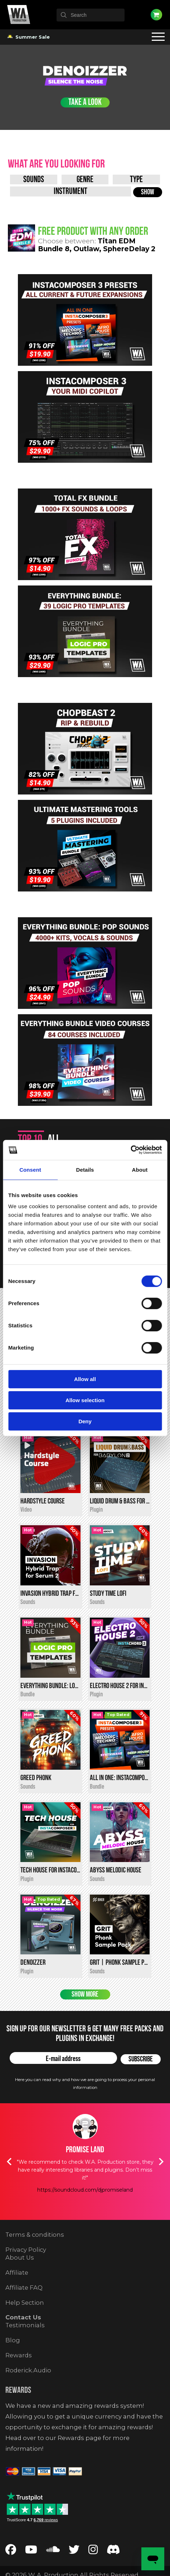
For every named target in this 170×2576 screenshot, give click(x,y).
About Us (19, 2281)
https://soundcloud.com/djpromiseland (85, 2213)
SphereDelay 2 (129, 249)
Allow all (85, 1379)
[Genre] (85, 179)
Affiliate (16, 2295)
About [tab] (140, 1170)
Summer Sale (29, 37)
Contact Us (23, 2340)
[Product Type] (33, 179)
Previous (9, 2185)
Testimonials (25, 2348)
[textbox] (91, 15)
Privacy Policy (25, 2273)
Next (161, 2185)
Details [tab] (85, 1170)
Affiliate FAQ (24, 2310)
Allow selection (85, 1400)
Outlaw (86, 249)
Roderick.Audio (28, 2393)
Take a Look (85, 102)
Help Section (24, 2325)
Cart (156, 14)
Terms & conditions (34, 2258)
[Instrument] (70, 191)
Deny (85, 1421)
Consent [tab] (30, 1170)
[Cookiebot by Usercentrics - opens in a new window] (130, 1150)
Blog (12, 2363)
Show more (85, 2017)
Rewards (18, 2378)
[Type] (136, 179)
